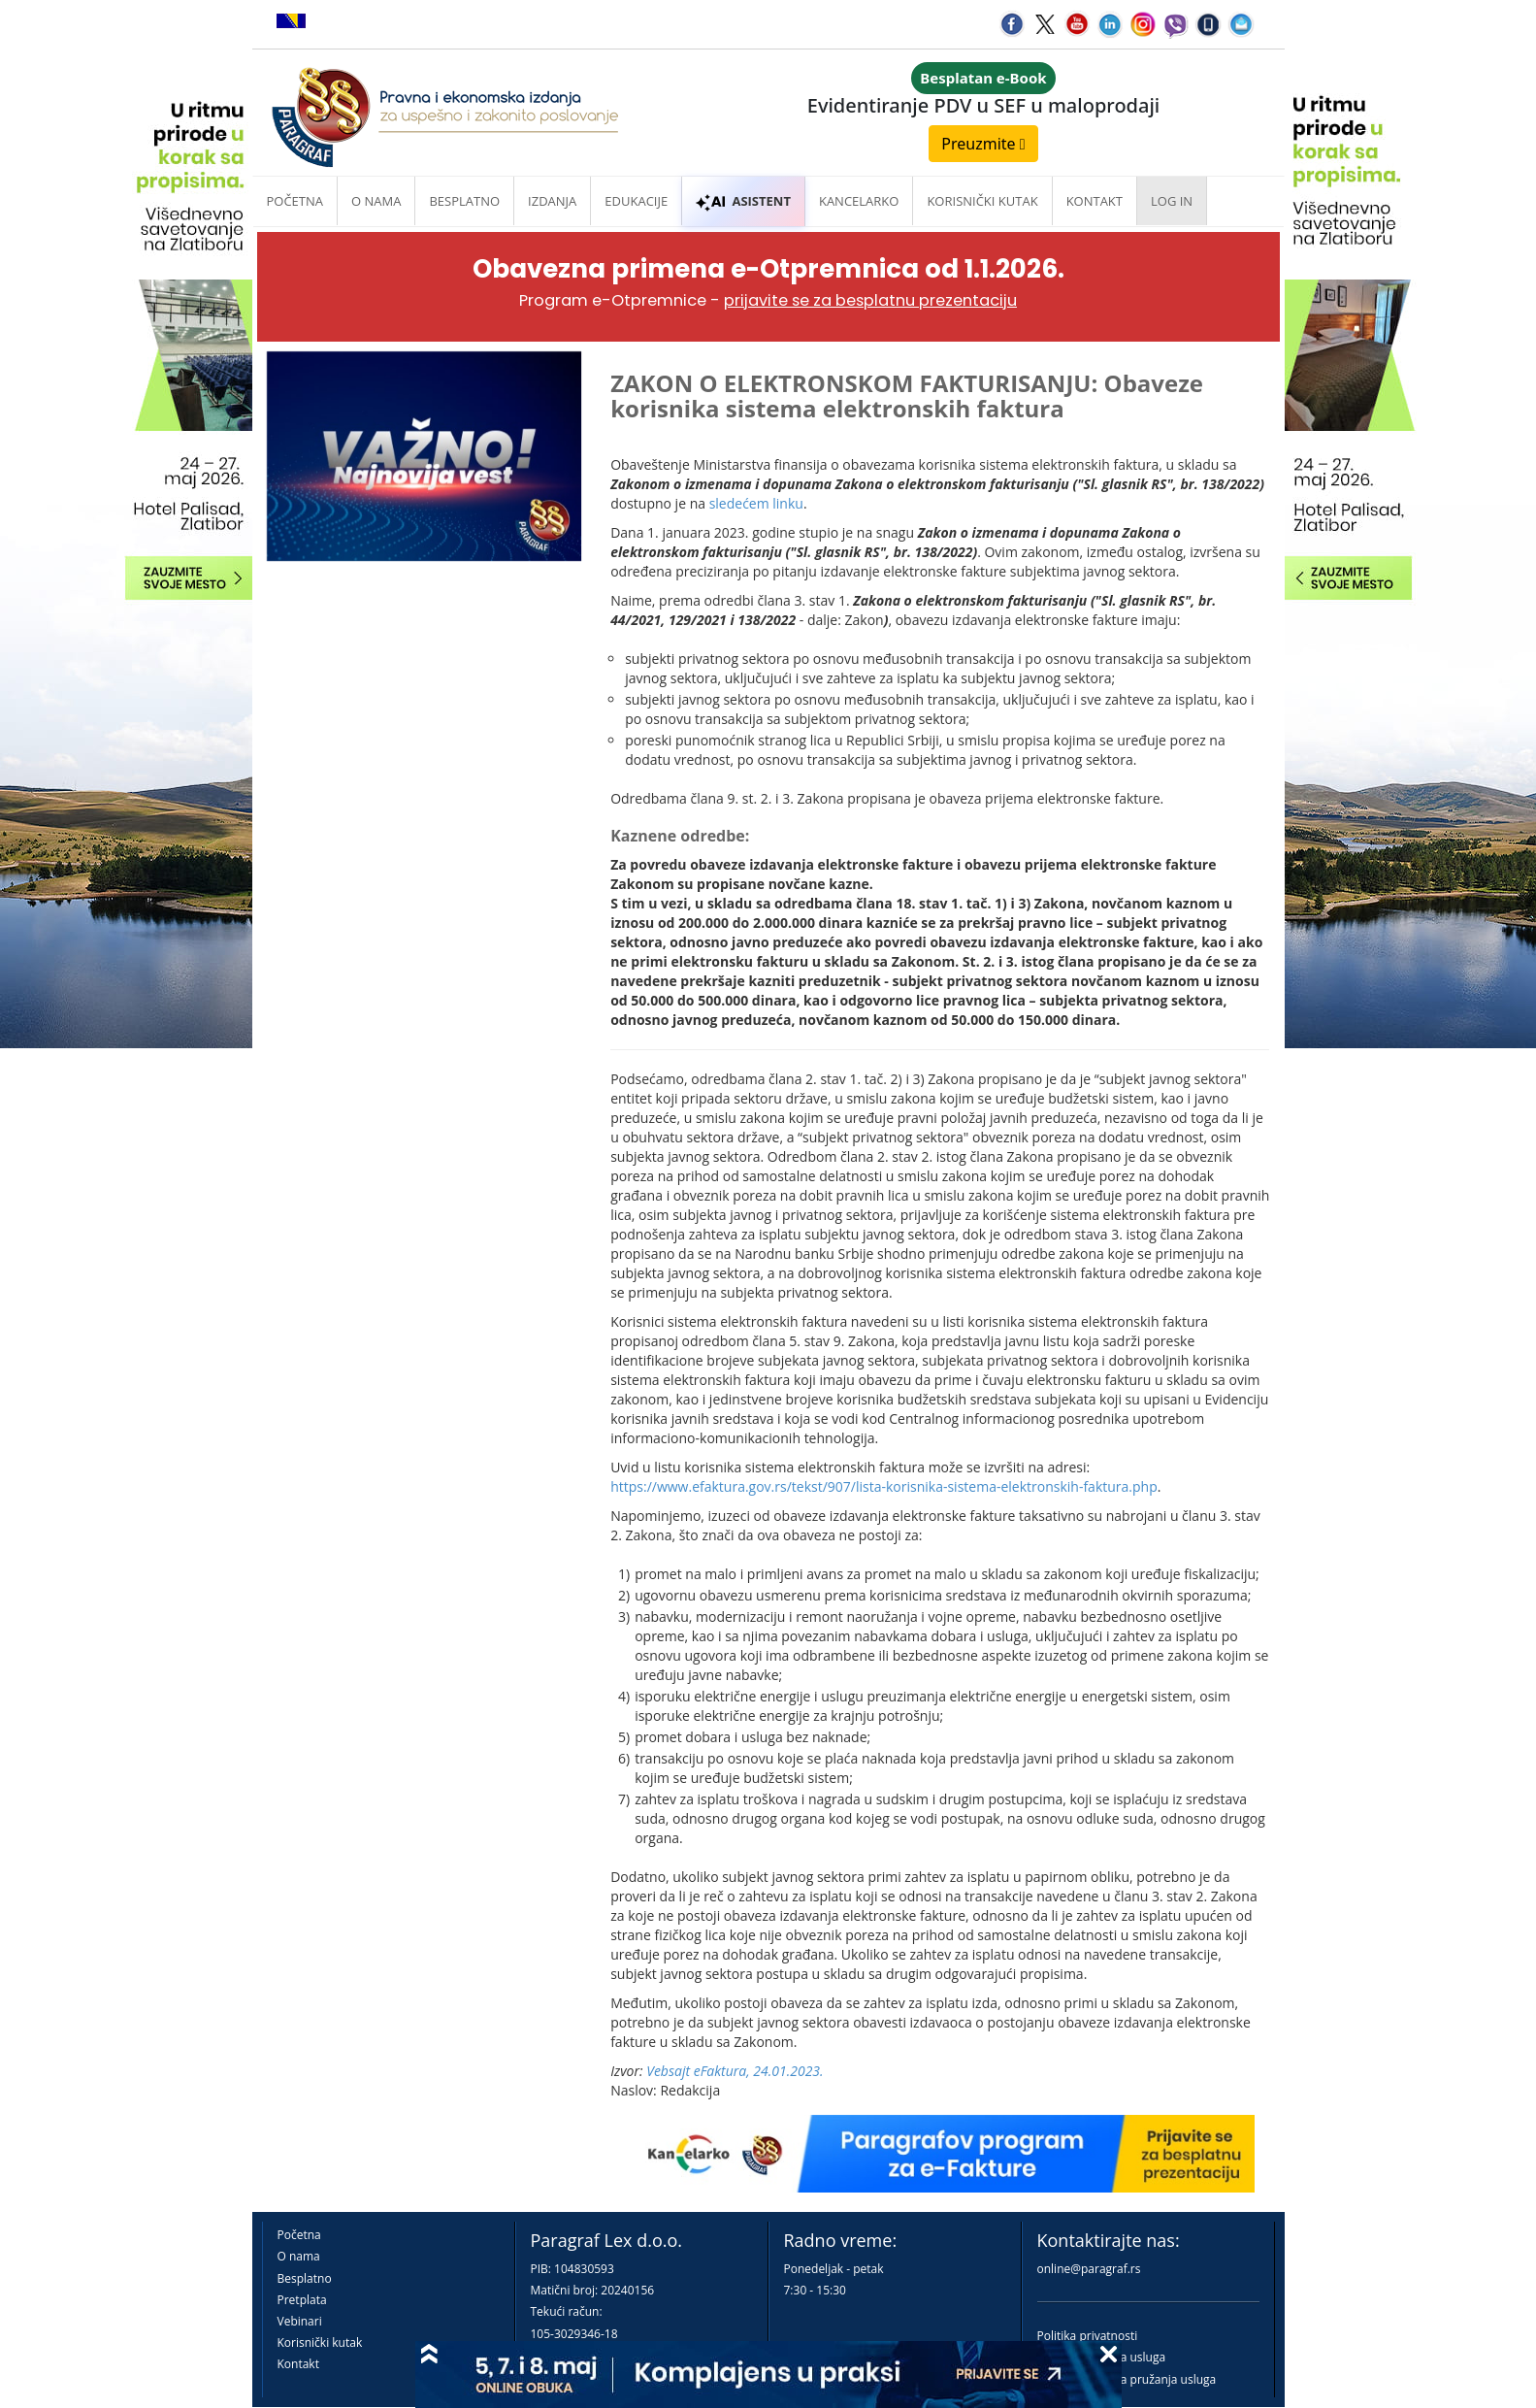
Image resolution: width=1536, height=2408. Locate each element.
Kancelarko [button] (859, 201)
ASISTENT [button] (743, 201)
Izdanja (552, 201)
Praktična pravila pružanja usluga (1127, 2379)
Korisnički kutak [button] (982, 201)
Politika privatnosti (1087, 2335)
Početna (295, 201)
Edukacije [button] (636, 201)
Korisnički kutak (320, 2342)
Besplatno (464, 201)
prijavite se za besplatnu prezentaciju (870, 300)
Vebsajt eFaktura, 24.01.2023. (734, 2071)
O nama (376, 201)
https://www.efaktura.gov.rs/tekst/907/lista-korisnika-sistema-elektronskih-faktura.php (884, 1486)
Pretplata (302, 2300)
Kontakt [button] (1094, 201)
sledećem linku (756, 503)
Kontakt (298, 2364)
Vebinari (300, 2321)
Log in (1172, 201)
